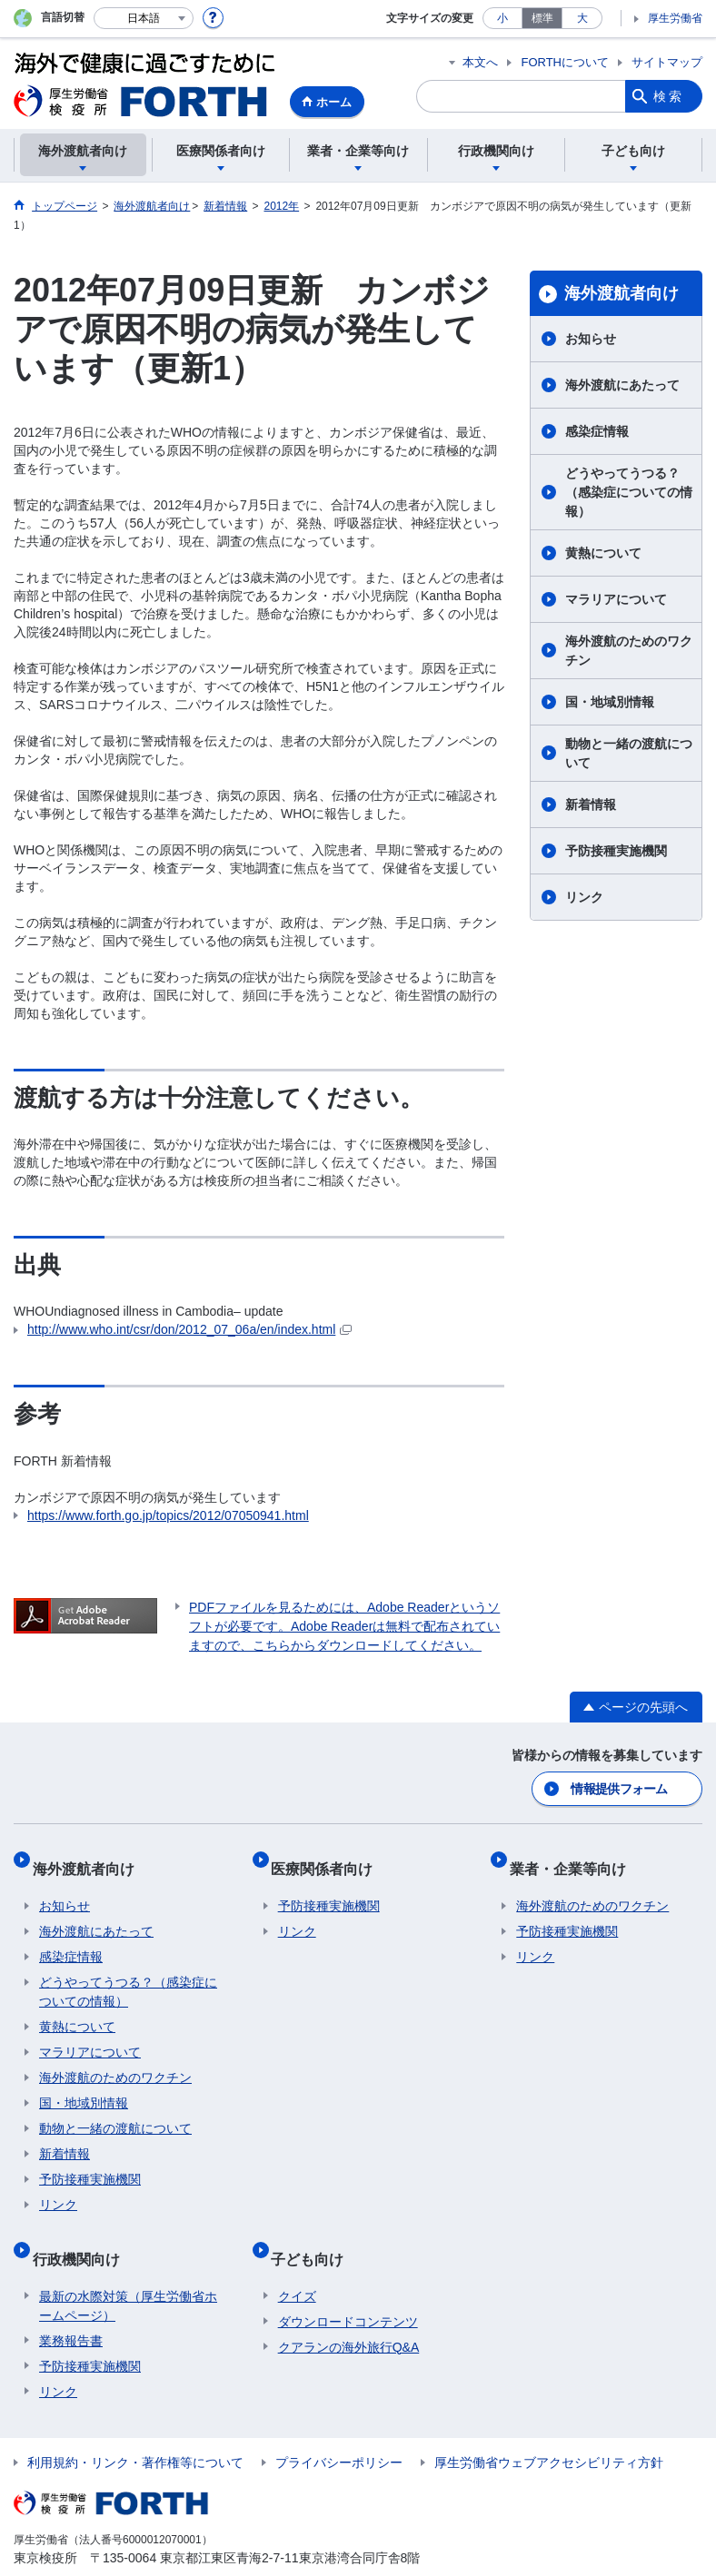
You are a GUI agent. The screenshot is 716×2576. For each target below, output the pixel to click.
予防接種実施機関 (616, 851)
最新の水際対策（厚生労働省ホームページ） (128, 2273)
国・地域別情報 (609, 702)
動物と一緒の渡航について (628, 753)
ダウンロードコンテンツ (348, 2289)
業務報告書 (71, 2308)
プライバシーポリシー (339, 2430)
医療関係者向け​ (329, 1858)
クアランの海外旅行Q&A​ (349, 2314)
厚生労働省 (675, 18)
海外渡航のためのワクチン (628, 650)
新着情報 (590, 804)
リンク (584, 897)
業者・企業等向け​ (574, 1858)
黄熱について (603, 553)
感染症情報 (597, 431)
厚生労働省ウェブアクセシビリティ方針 (548, 2430)
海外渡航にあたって (622, 385)
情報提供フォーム (620, 1787)
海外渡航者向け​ (621, 293)
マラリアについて (616, 599)
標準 (542, 18)
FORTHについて (565, 62)
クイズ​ (297, 2263)
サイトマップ (666, 62)
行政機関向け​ (82, 2233)
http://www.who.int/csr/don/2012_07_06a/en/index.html (189, 1329)
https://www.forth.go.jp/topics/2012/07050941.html (168, 1515)
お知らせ (590, 338)
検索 (668, 96)
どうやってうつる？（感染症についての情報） (628, 492)
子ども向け (314, 2233)
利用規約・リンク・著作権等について (135, 2430)
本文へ (480, 62)
